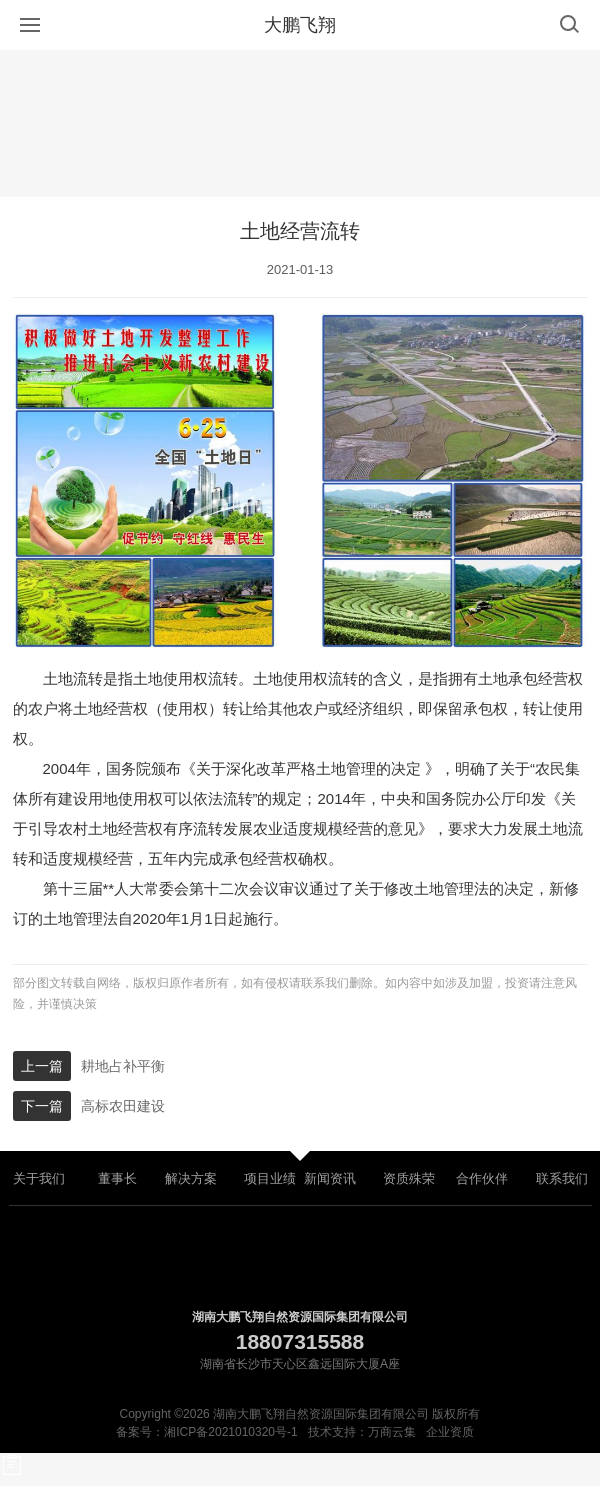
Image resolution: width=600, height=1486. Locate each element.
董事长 (117, 1178)
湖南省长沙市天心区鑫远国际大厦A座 (300, 1364)
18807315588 (300, 1341)
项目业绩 (270, 1178)
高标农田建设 (123, 1106)
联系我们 (562, 1178)
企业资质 (450, 1432)
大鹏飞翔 (300, 25)
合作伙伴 (482, 1178)
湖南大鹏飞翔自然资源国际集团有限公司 (300, 1317)
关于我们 (39, 1178)
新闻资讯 (330, 1178)
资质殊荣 (409, 1178)
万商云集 (392, 1432)
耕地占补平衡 (123, 1066)
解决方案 (191, 1178)
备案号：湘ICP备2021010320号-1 (206, 1432)
